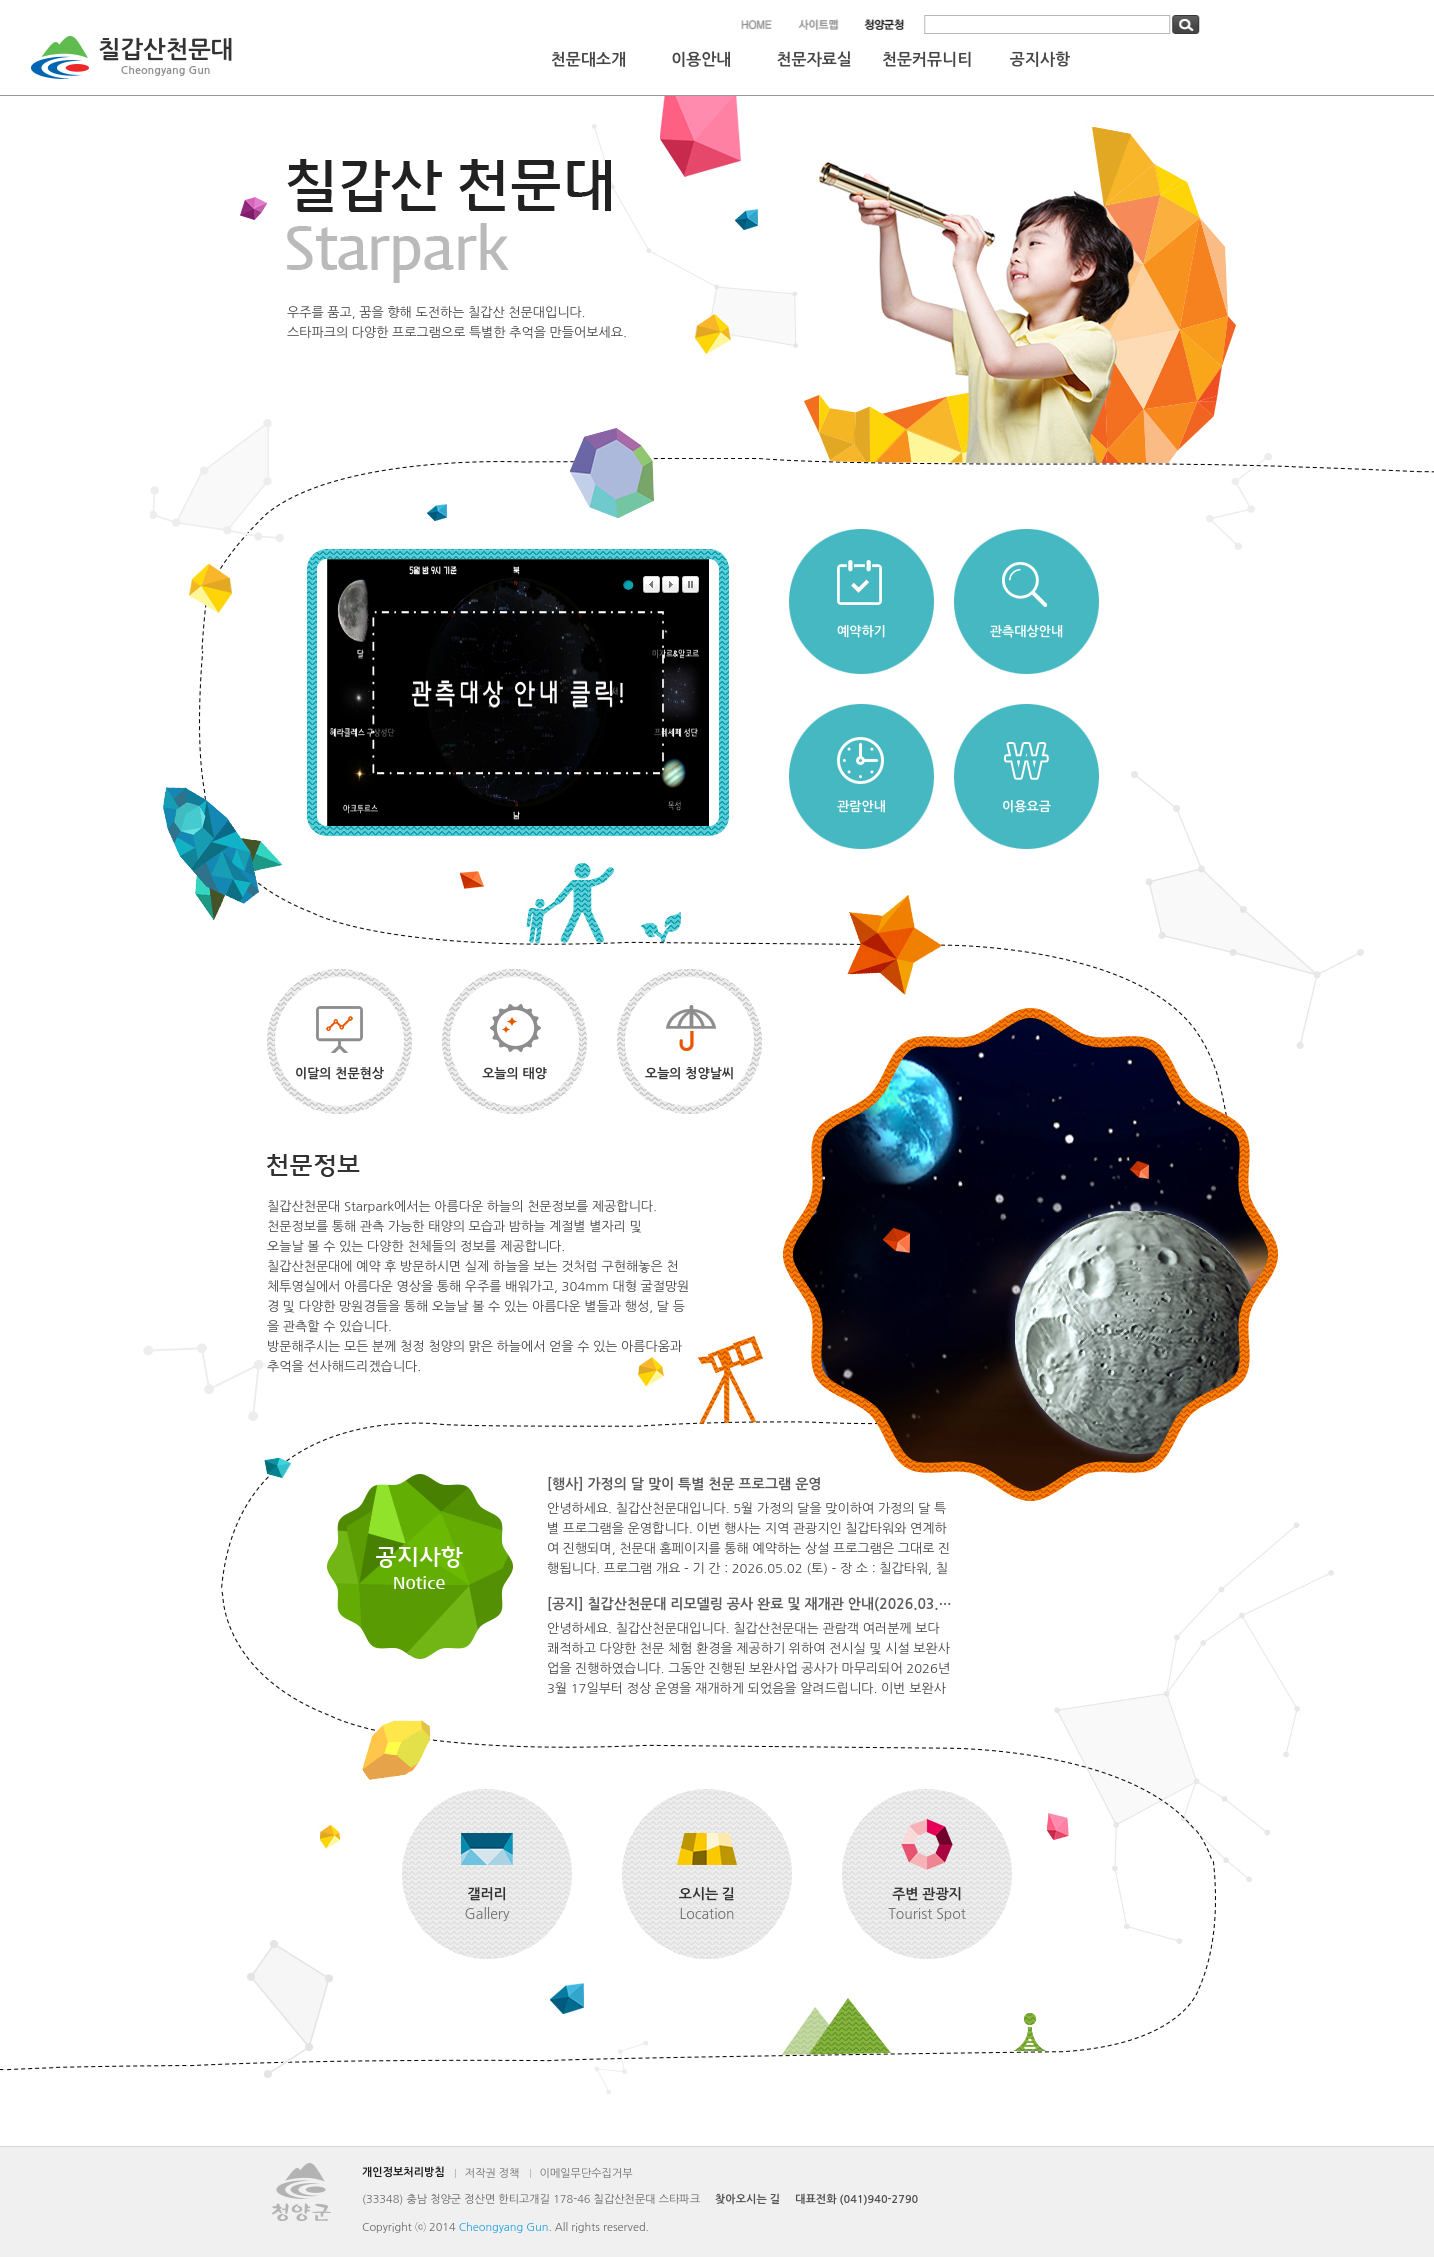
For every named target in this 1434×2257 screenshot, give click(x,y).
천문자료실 (814, 59)
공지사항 (1040, 59)
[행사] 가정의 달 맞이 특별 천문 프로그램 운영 (684, 1484)
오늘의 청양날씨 (689, 1073)
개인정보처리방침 (403, 2172)
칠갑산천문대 (165, 59)
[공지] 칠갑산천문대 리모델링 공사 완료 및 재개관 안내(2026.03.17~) (749, 1604)
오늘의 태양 (514, 1073)
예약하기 (861, 631)
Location (707, 1902)
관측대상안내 (1026, 631)
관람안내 (861, 806)
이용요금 (1026, 806)
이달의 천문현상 (339, 1073)
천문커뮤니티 (927, 59)
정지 (690, 584)
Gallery (487, 1902)
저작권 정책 (492, 2173)
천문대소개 (588, 59)
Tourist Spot (927, 1902)
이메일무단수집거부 (586, 2173)
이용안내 (701, 59)
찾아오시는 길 (747, 2199)
